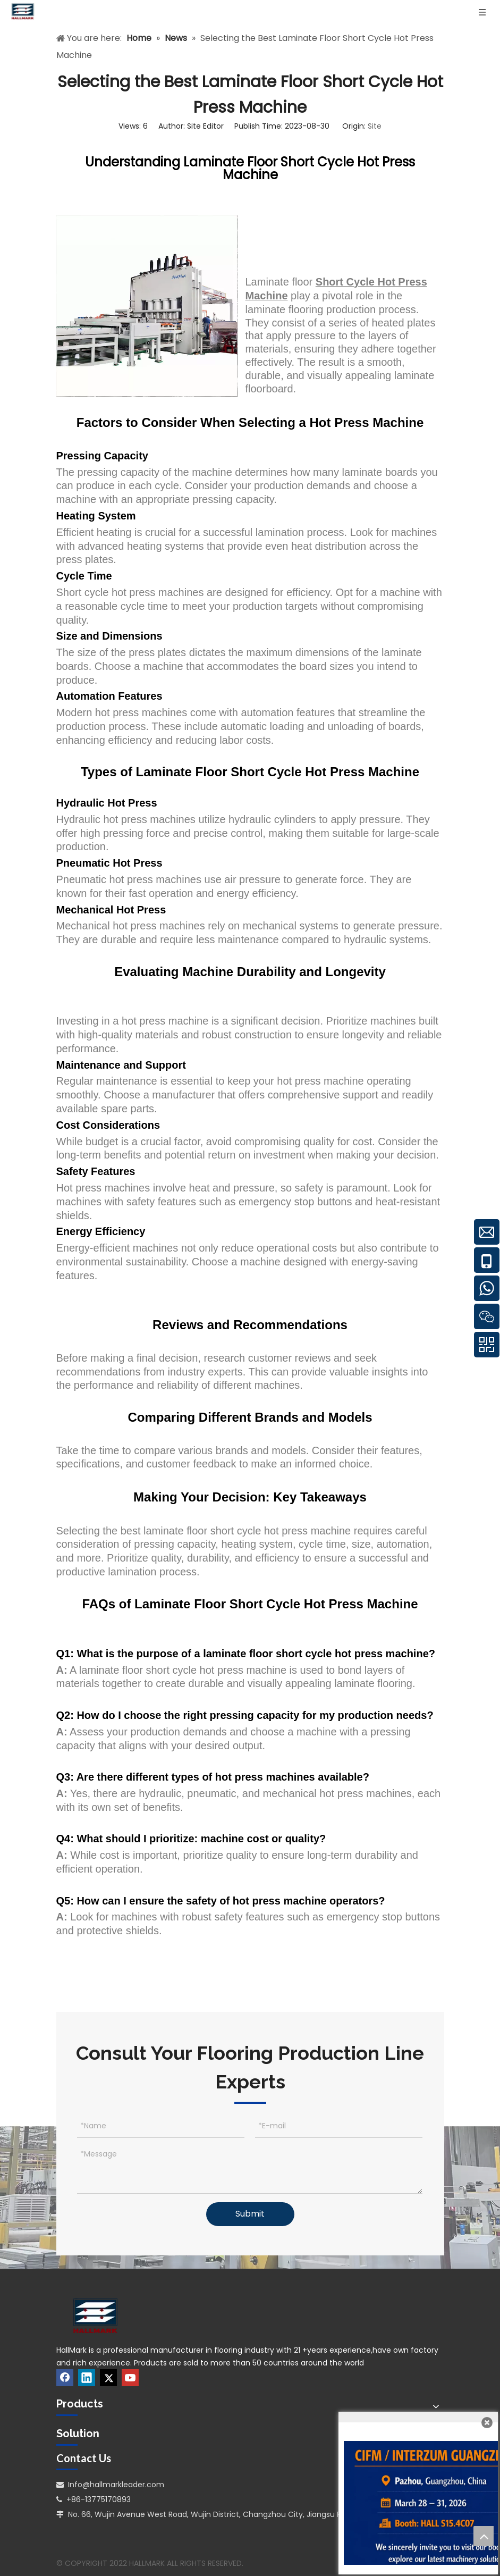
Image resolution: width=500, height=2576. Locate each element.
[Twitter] (108, 2377)
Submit (250, 2214)
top (483, 2536)
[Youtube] (130, 2377)
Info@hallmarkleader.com (116, 2484)
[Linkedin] (86, 2377)
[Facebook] (64, 2377)
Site (375, 126)
